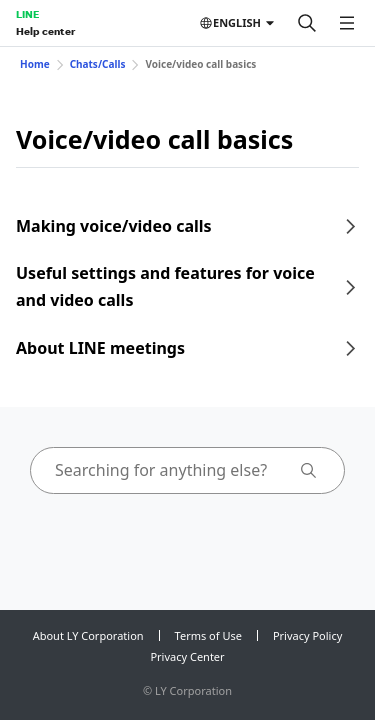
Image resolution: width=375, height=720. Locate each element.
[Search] (307, 23)
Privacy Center (187, 656)
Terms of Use (208, 635)
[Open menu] (347, 23)
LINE (27, 14)
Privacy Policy (307, 635)
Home (35, 64)
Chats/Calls (98, 64)
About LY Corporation (88, 635)
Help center (45, 31)
